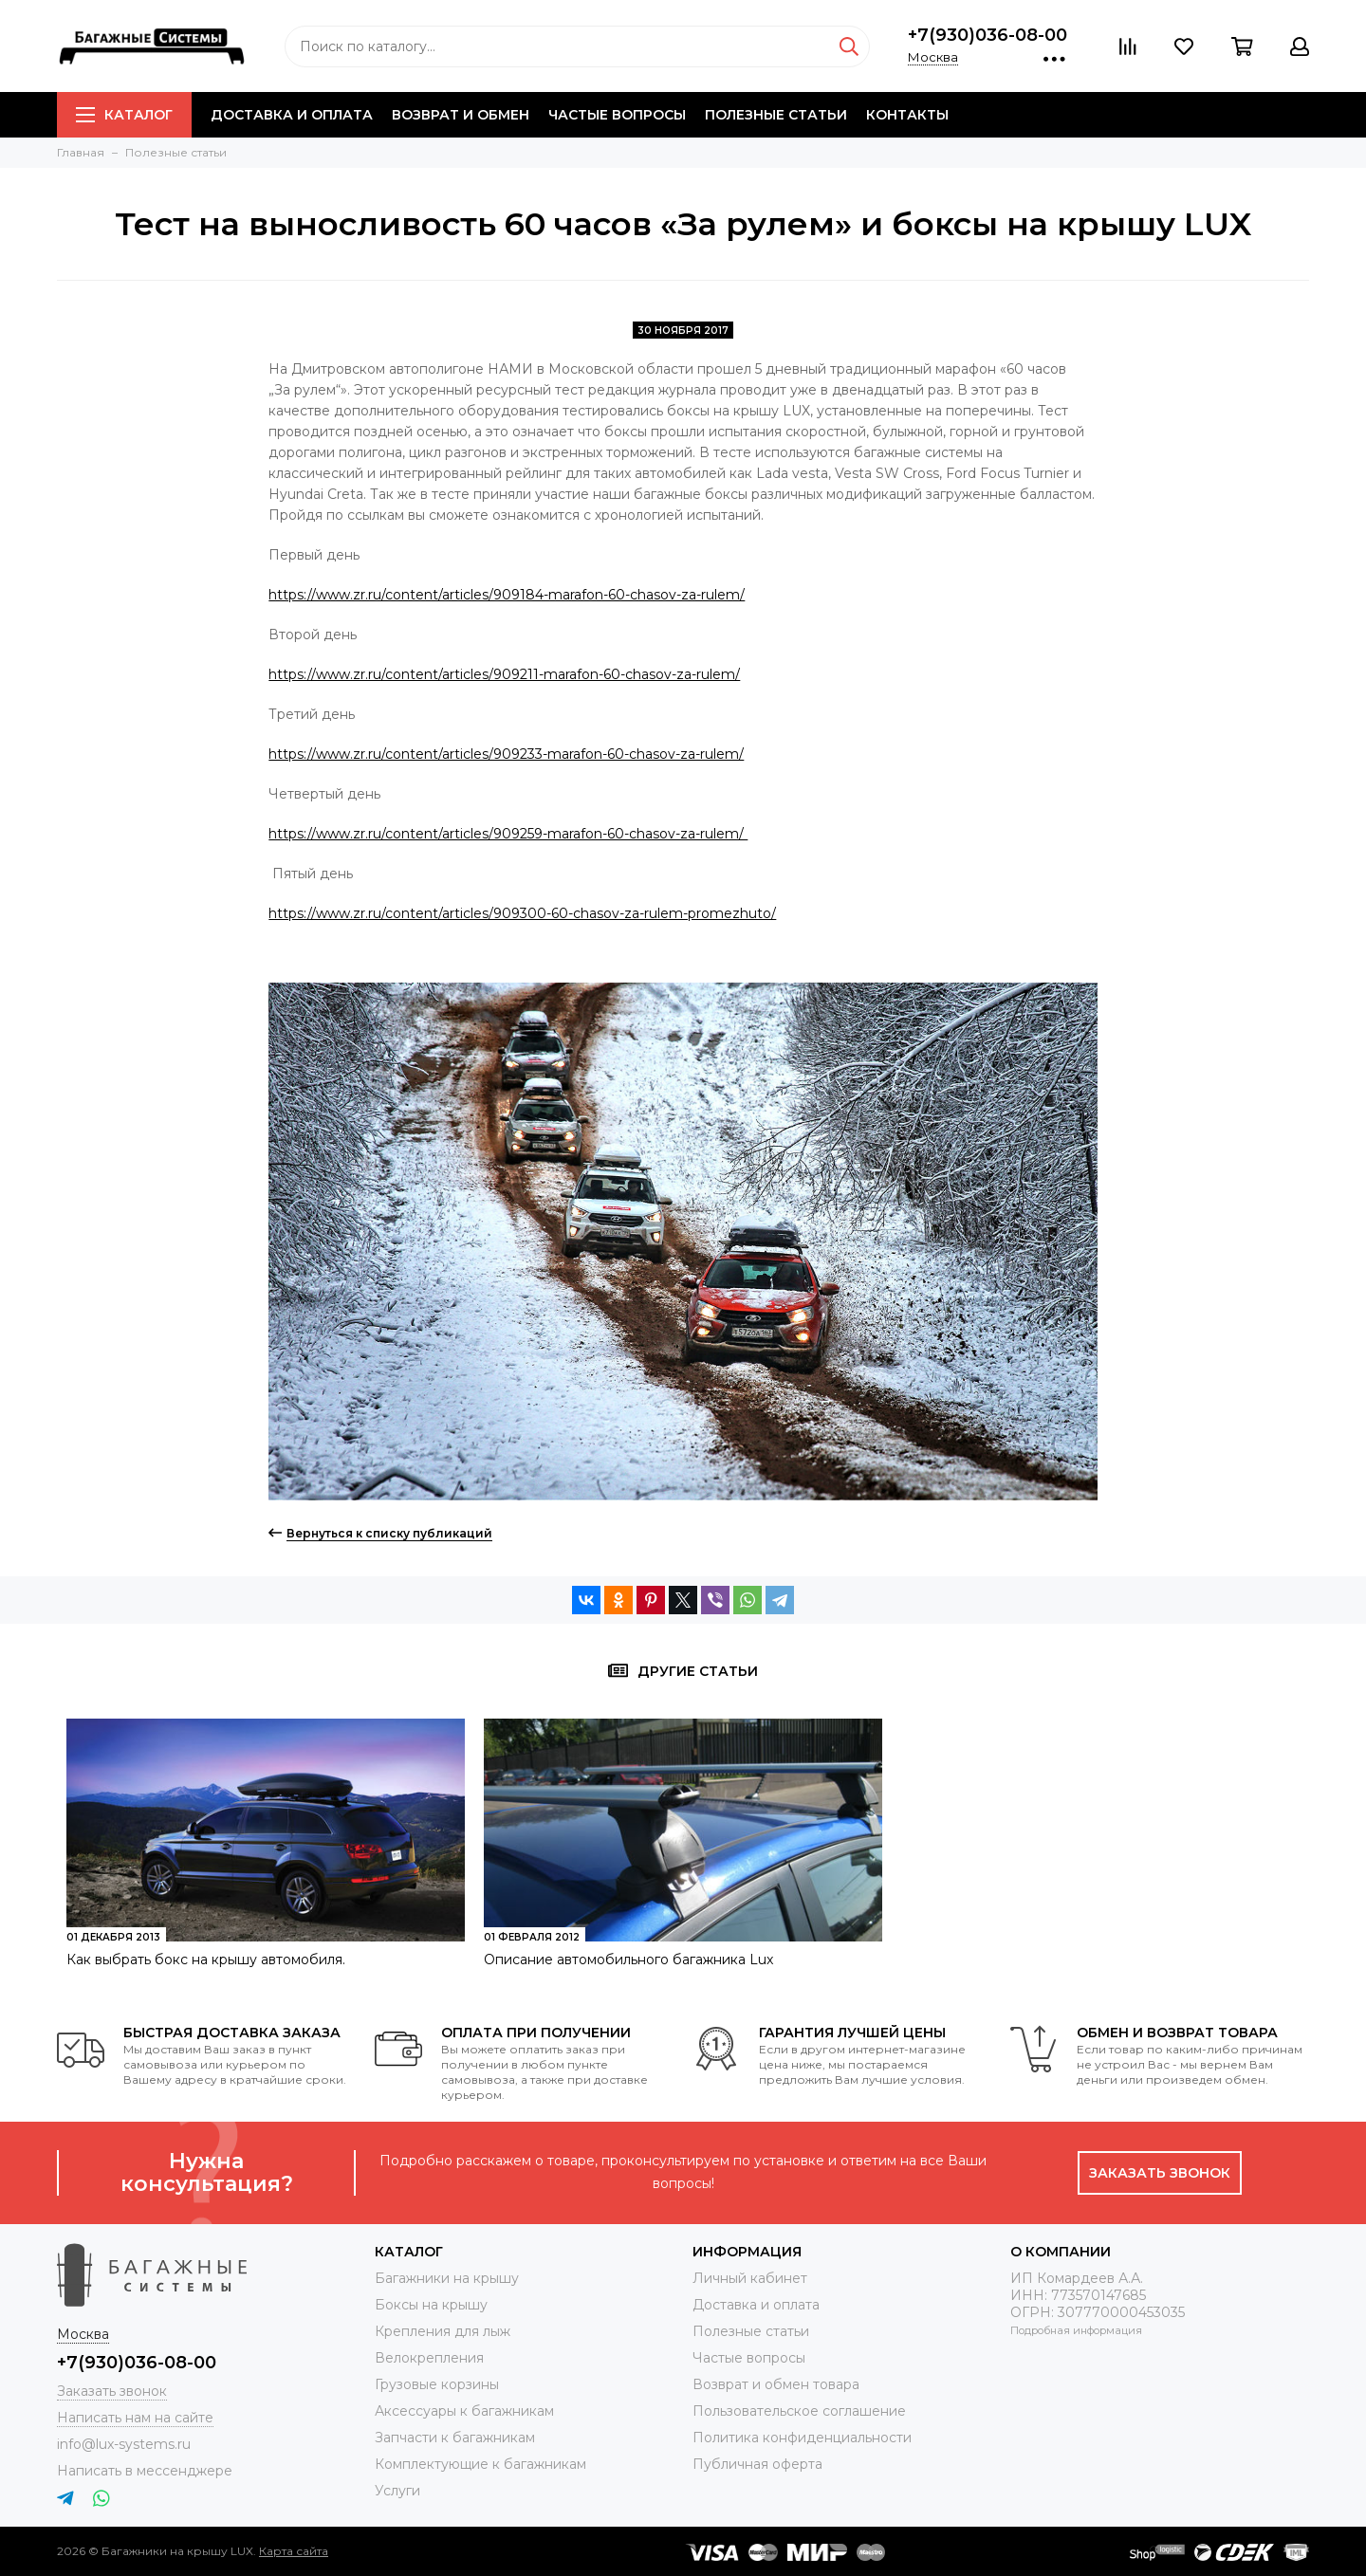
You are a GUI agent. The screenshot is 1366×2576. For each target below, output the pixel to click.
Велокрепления (429, 2357)
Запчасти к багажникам (455, 2437)
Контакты (907, 114)
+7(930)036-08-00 (987, 35)
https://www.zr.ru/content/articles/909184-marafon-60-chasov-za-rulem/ (506, 594)
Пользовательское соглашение (799, 2411)
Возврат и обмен (460, 114)
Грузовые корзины (437, 2384)
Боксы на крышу (431, 2304)
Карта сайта (293, 2551)
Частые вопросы (617, 114)
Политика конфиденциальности (802, 2437)
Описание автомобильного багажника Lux (628, 1959)
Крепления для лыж (442, 2331)
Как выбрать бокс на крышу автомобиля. (205, 1959)
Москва (933, 56)
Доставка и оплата (292, 114)
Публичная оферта (757, 2464)
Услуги (397, 2490)
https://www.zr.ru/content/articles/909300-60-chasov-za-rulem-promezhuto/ (522, 913)
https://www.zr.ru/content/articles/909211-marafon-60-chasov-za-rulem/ (504, 674)
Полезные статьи (776, 114)
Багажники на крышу (447, 2278)
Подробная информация (1076, 2330)
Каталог (124, 114)
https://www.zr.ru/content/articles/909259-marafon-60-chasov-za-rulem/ (508, 833)
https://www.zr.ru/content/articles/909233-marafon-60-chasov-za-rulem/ (506, 754)
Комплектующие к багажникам (480, 2464)
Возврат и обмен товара (775, 2384)
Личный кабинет (749, 2278)
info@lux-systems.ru (124, 2444)
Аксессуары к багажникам (464, 2411)
